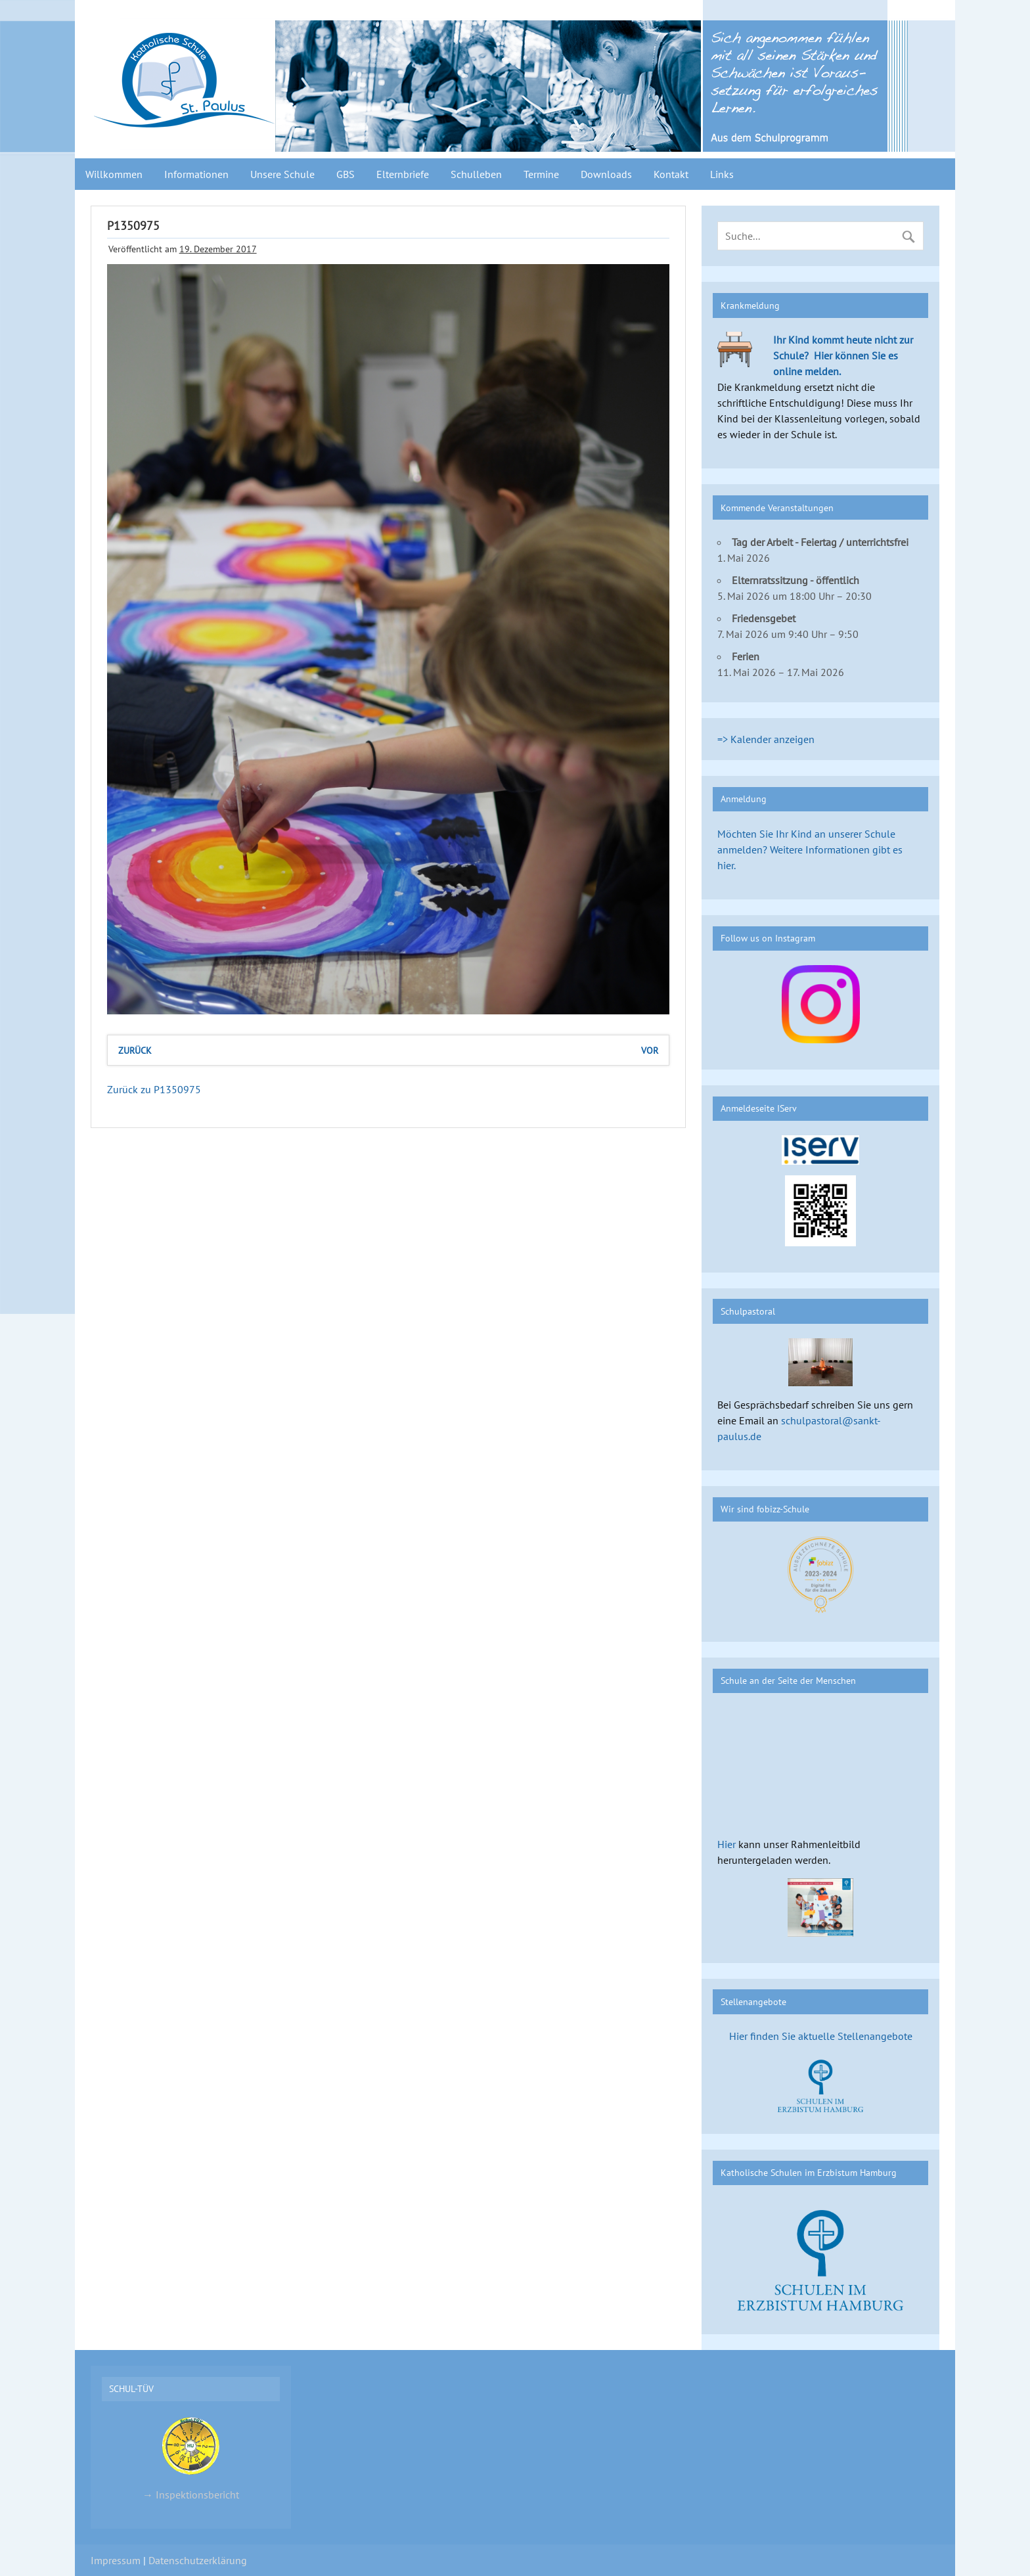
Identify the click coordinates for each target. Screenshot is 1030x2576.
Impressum (116, 2560)
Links (722, 174)
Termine (541, 174)
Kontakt (671, 174)
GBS (345, 174)
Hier (726, 1844)
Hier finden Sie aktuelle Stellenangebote (820, 2036)
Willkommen (114, 174)
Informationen (196, 174)
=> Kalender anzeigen (766, 739)
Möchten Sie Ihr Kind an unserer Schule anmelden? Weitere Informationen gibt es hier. (810, 849)
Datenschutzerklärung (197, 2560)
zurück (135, 1050)
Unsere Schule (282, 174)
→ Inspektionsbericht (191, 2458)
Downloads (606, 174)
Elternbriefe (402, 174)
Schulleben (476, 174)
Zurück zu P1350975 (154, 1089)
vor (649, 1050)
